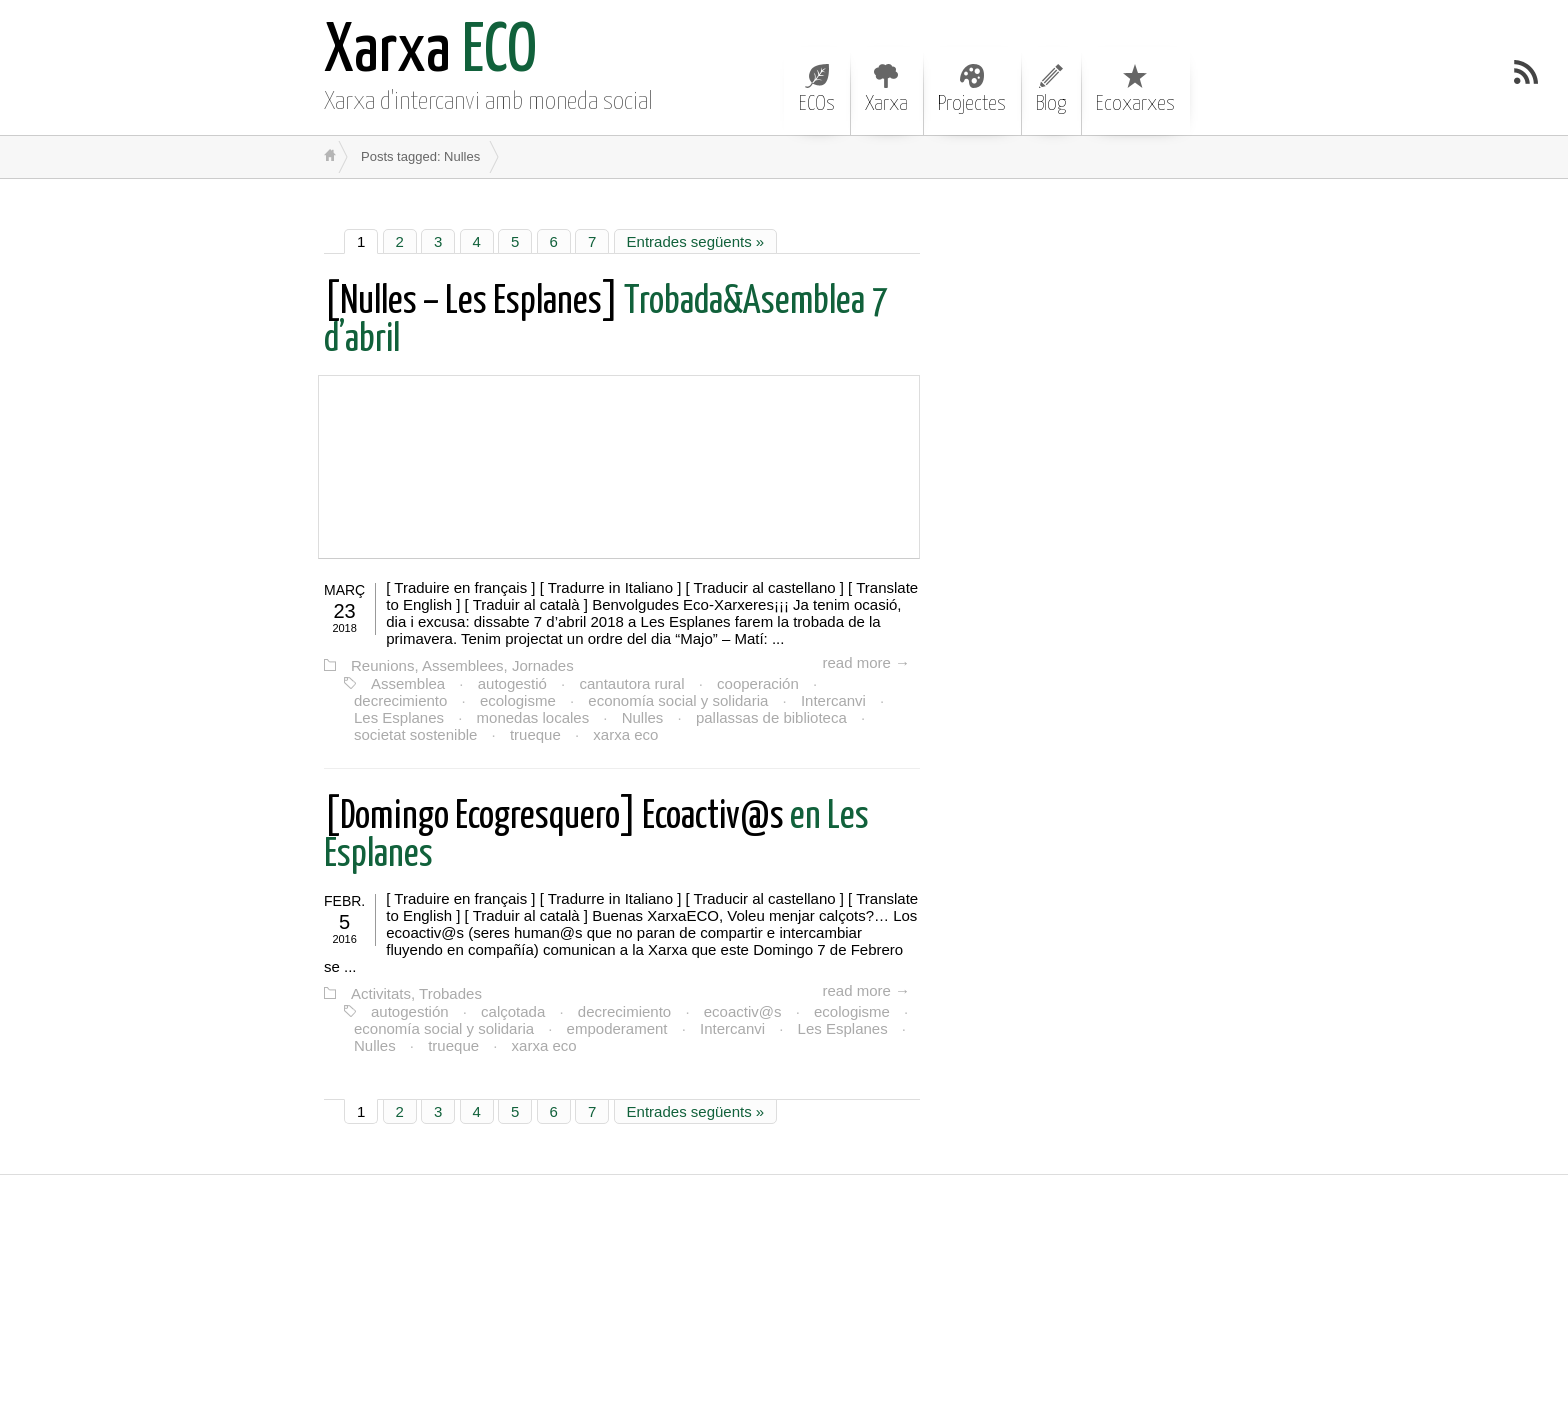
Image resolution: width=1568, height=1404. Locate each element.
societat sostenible (415, 734)
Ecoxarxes (1135, 89)
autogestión (410, 1011)
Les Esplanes (399, 717)
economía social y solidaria (678, 700)
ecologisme (518, 700)
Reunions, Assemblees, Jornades (462, 665)
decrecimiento (400, 700)
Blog (1051, 89)
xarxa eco (625, 734)
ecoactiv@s (743, 1011)
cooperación (758, 683)
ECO (430, 52)
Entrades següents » (696, 241)
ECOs (817, 89)
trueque (535, 734)
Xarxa (886, 89)
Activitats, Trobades (416, 993)
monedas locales (533, 717)
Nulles (643, 717)
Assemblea (408, 683)
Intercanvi (833, 700)
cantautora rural (631, 683)
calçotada (513, 1011)
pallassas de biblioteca (771, 717)
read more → (866, 662)
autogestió (512, 683)
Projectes (972, 89)
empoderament (617, 1028)
